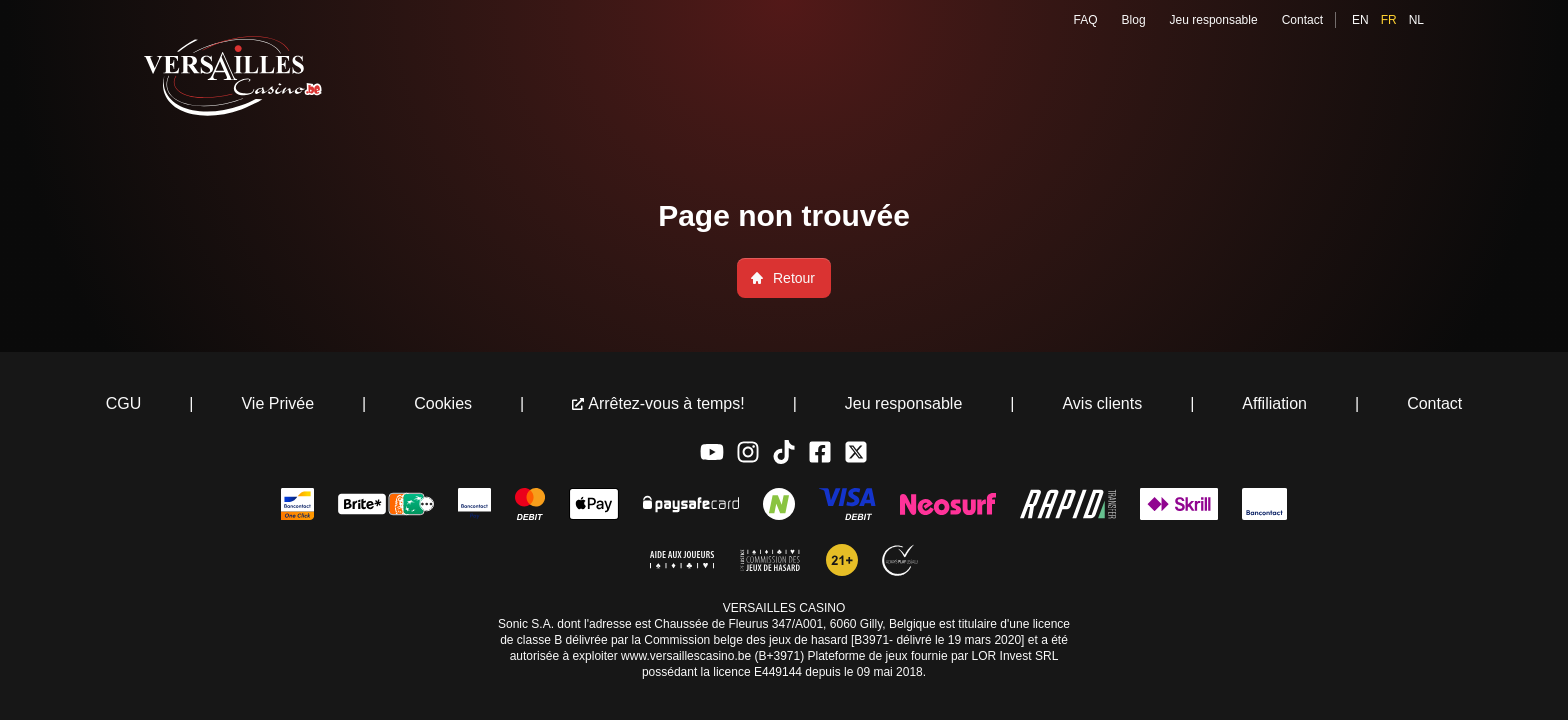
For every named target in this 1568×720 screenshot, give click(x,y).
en (1360, 20)
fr (1389, 20)
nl (1416, 20)
